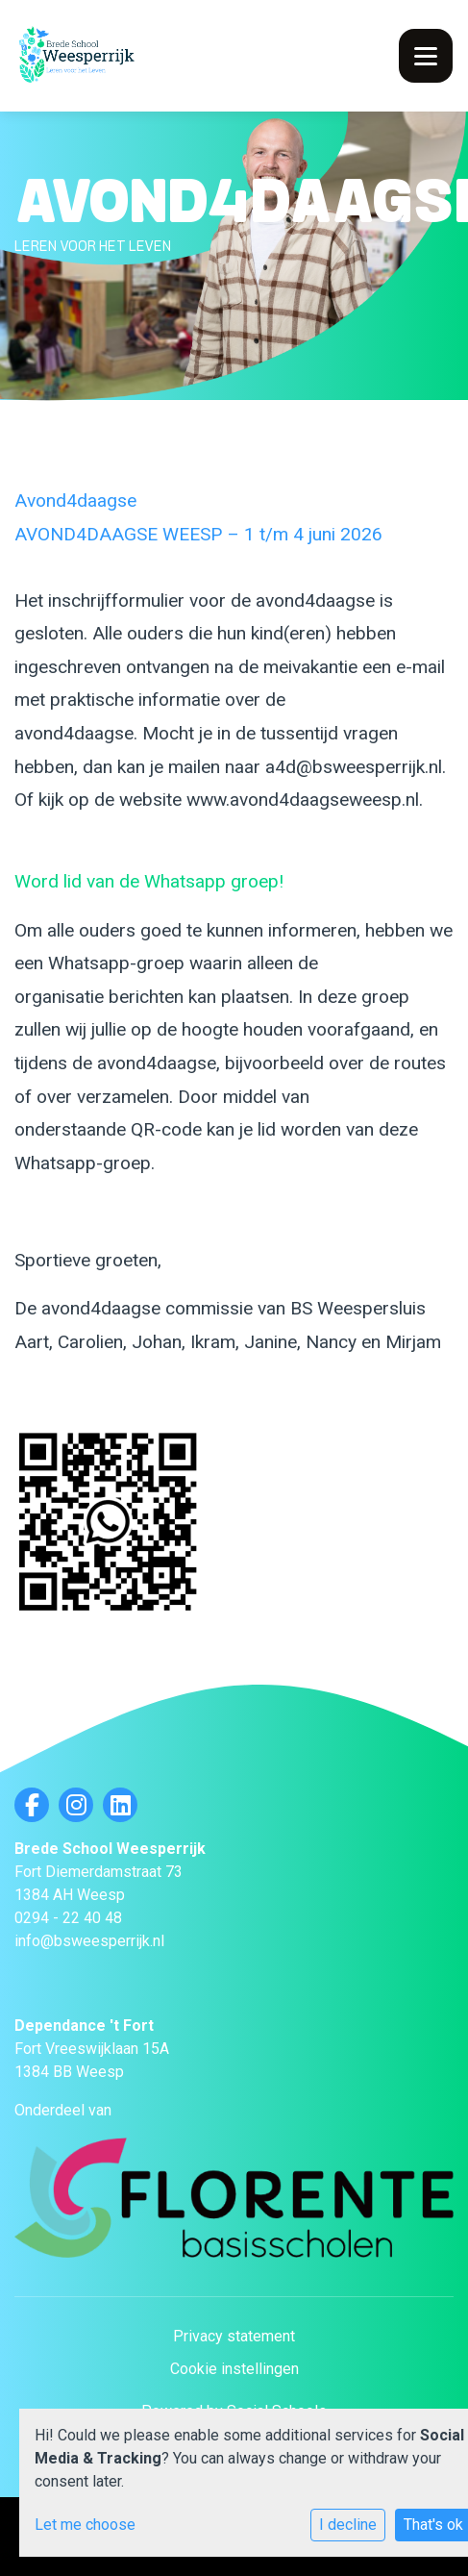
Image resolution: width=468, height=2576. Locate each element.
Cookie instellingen (234, 2369)
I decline (348, 2524)
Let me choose (85, 2524)
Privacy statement (234, 2336)
